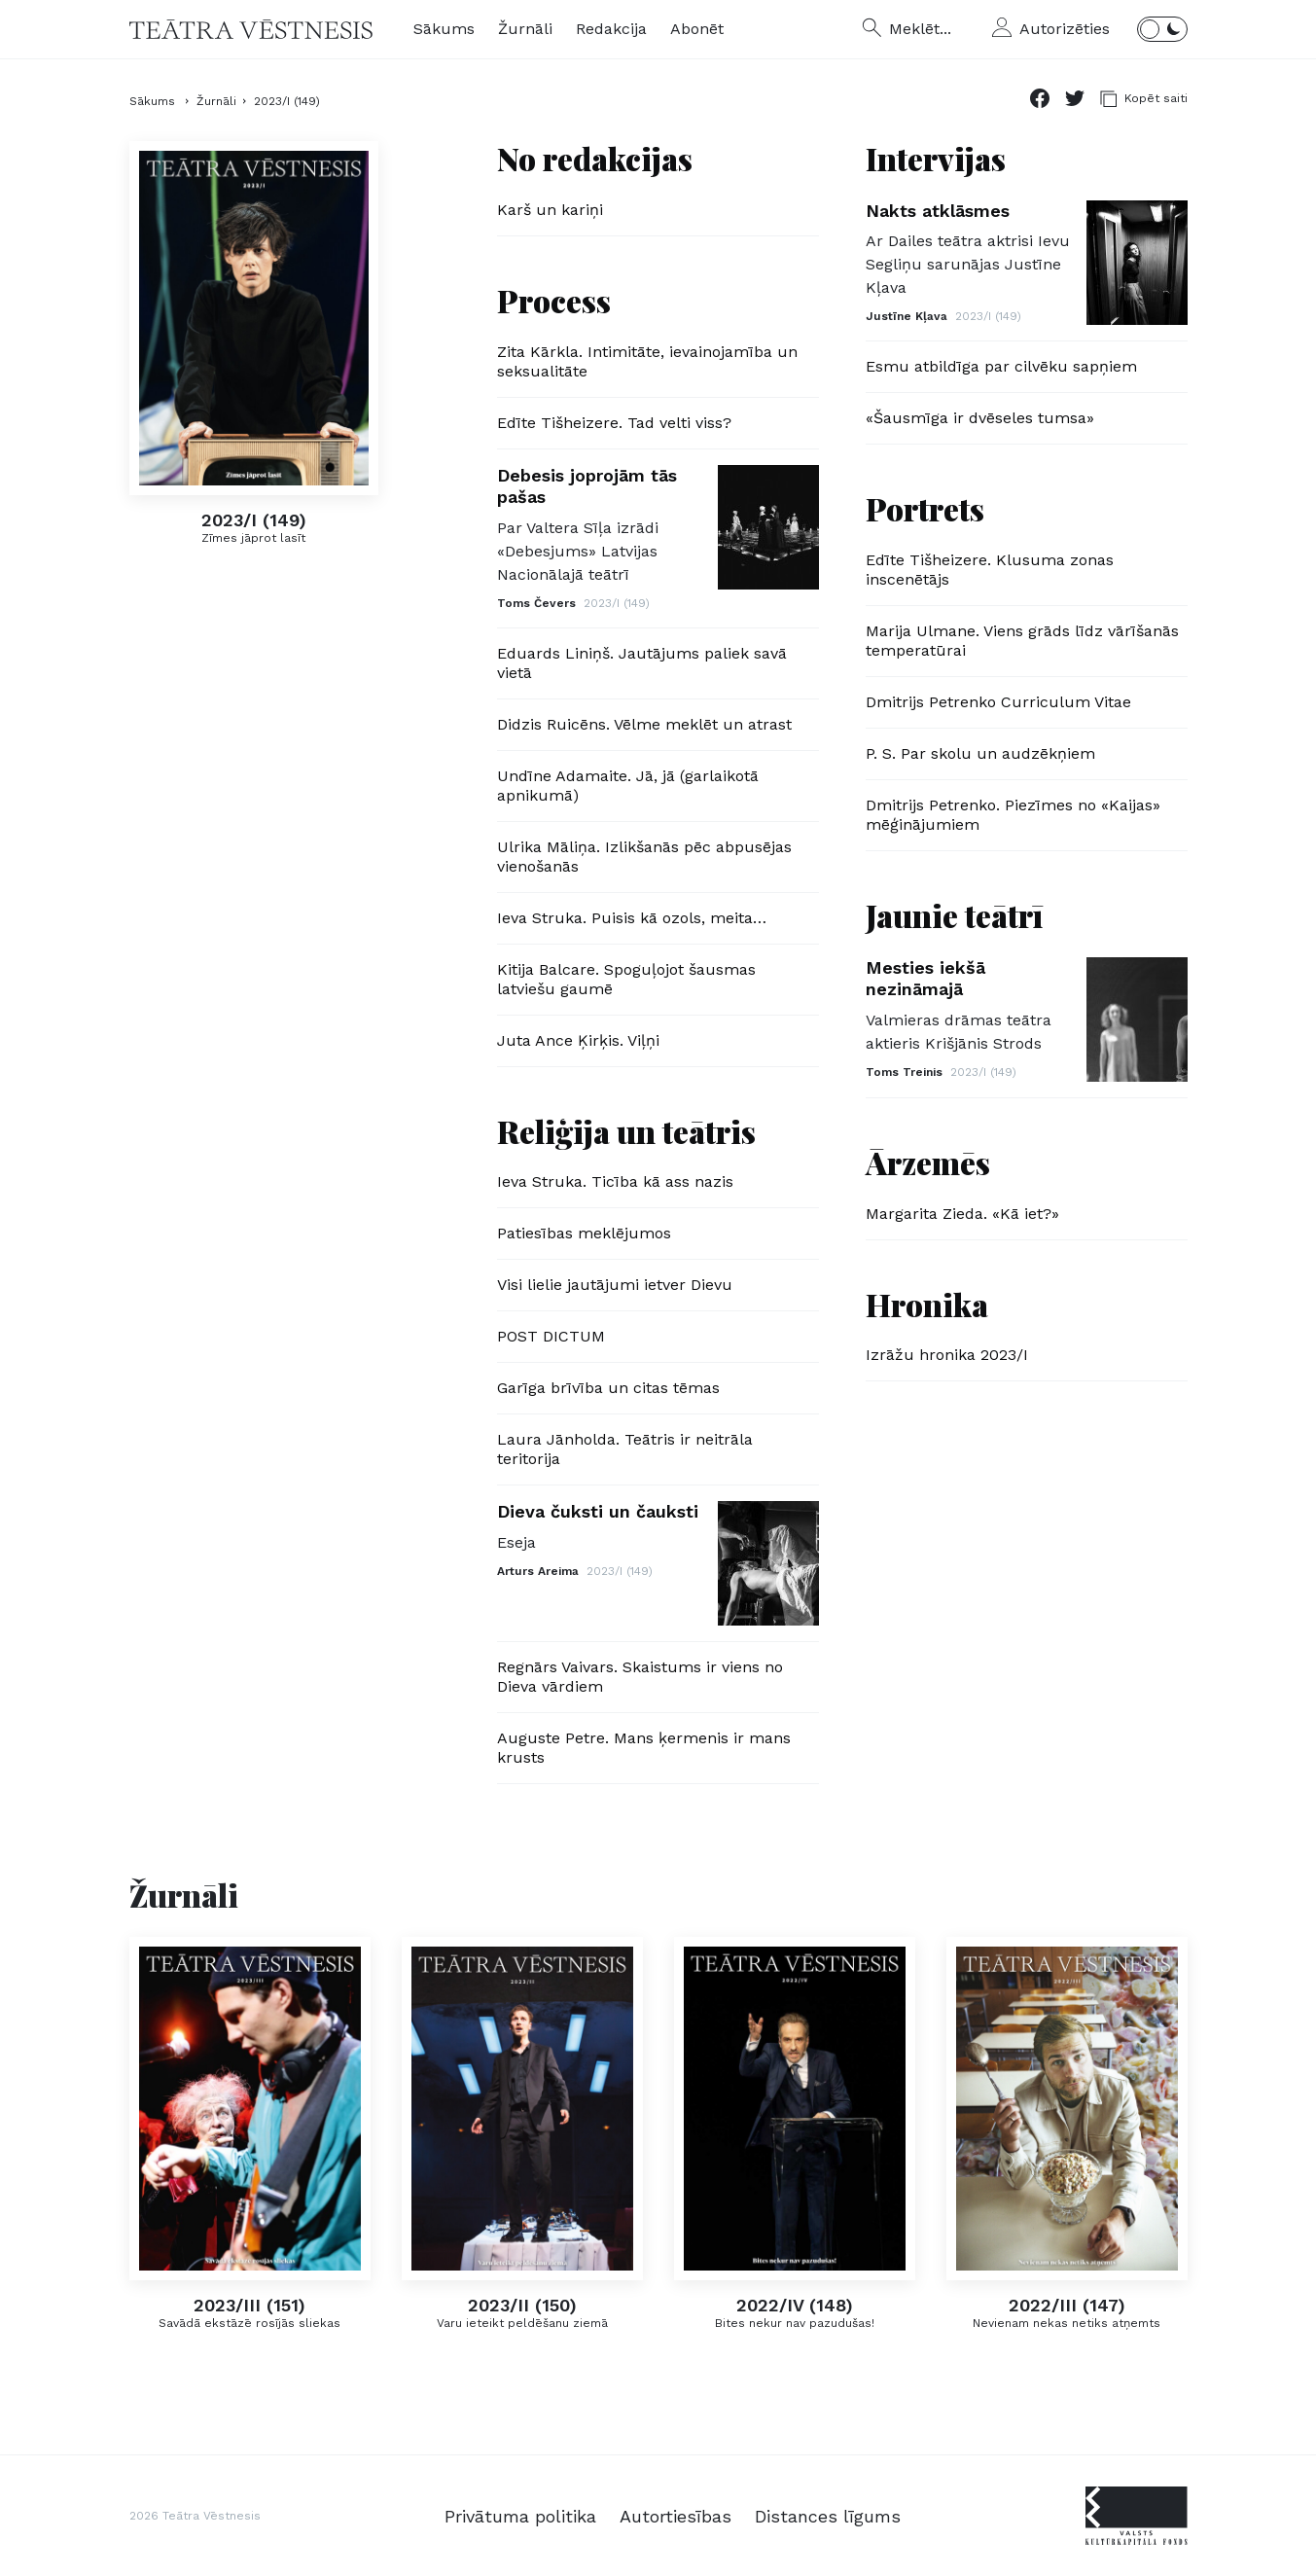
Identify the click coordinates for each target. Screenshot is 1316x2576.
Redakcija (611, 28)
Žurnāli (525, 28)
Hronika (927, 1304)
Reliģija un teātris (626, 1131)
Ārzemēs (928, 1162)
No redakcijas (595, 158)
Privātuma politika (520, 2516)
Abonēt (697, 28)
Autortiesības (675, 2516)
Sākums (444, 28)
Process (554, 300)
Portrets (925, 508)
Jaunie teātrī (954, 915)
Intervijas (936, 158)
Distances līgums (828, 2516)
